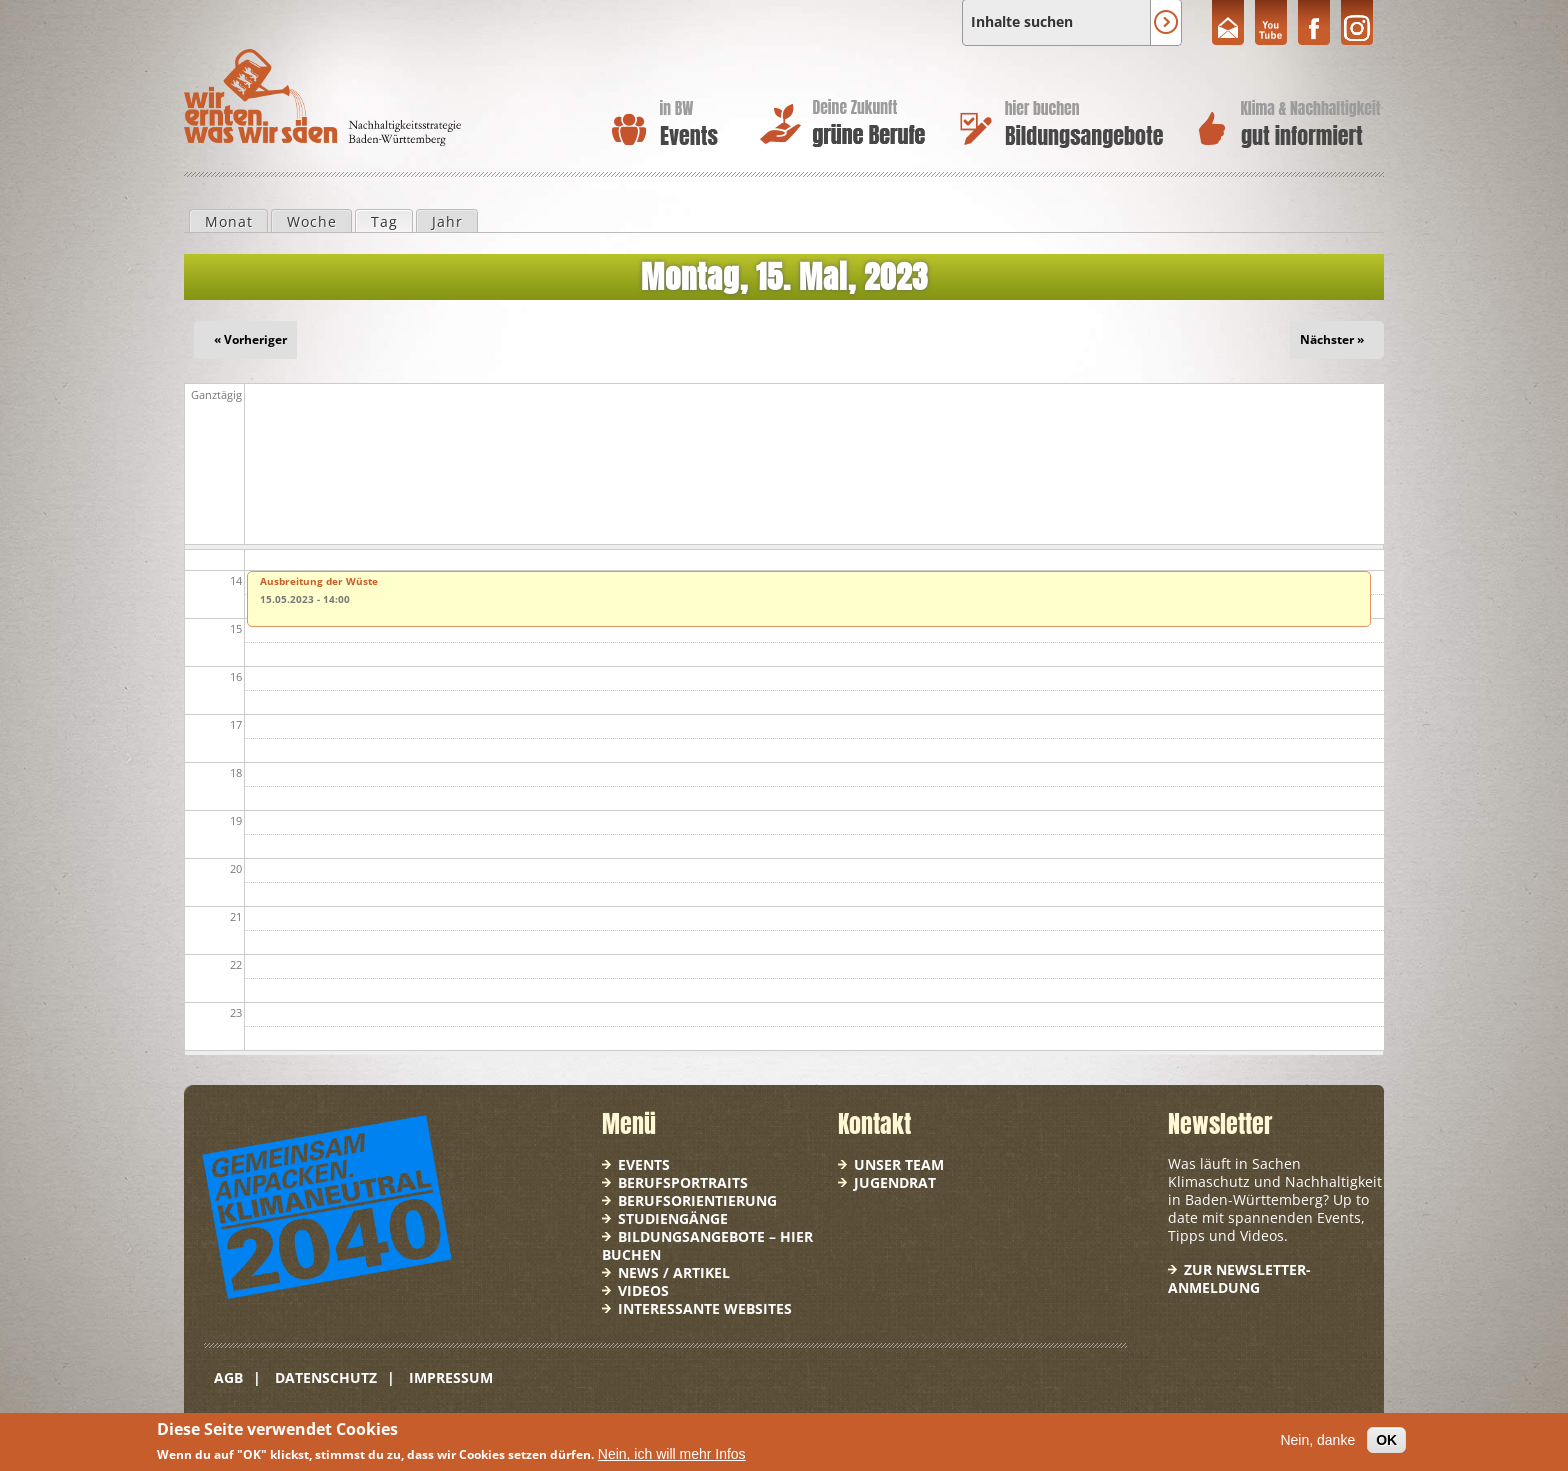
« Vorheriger (250, 339)
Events (644, 1164)
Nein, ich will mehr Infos (672, 1454)
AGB (228, 1377)
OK (1386, 1440)
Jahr (447, 221)
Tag (391, 221)
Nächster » (1332, 339)
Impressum (451, 1377)
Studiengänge (673, 1218)
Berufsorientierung (697, 1200)
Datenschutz (326, 1377)
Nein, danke (1317, 1440)
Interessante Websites (705, 1308)
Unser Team (899, 1164)
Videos (643, 1290)
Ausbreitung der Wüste (319, 581)
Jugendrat (895, 1182)
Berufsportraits (683, 1182)
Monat (229, 221)
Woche (312, 221)
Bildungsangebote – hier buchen (707, 1245)
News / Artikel (674, 1272)
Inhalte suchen (1022, 22)
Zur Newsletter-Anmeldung (1239, 1278)
